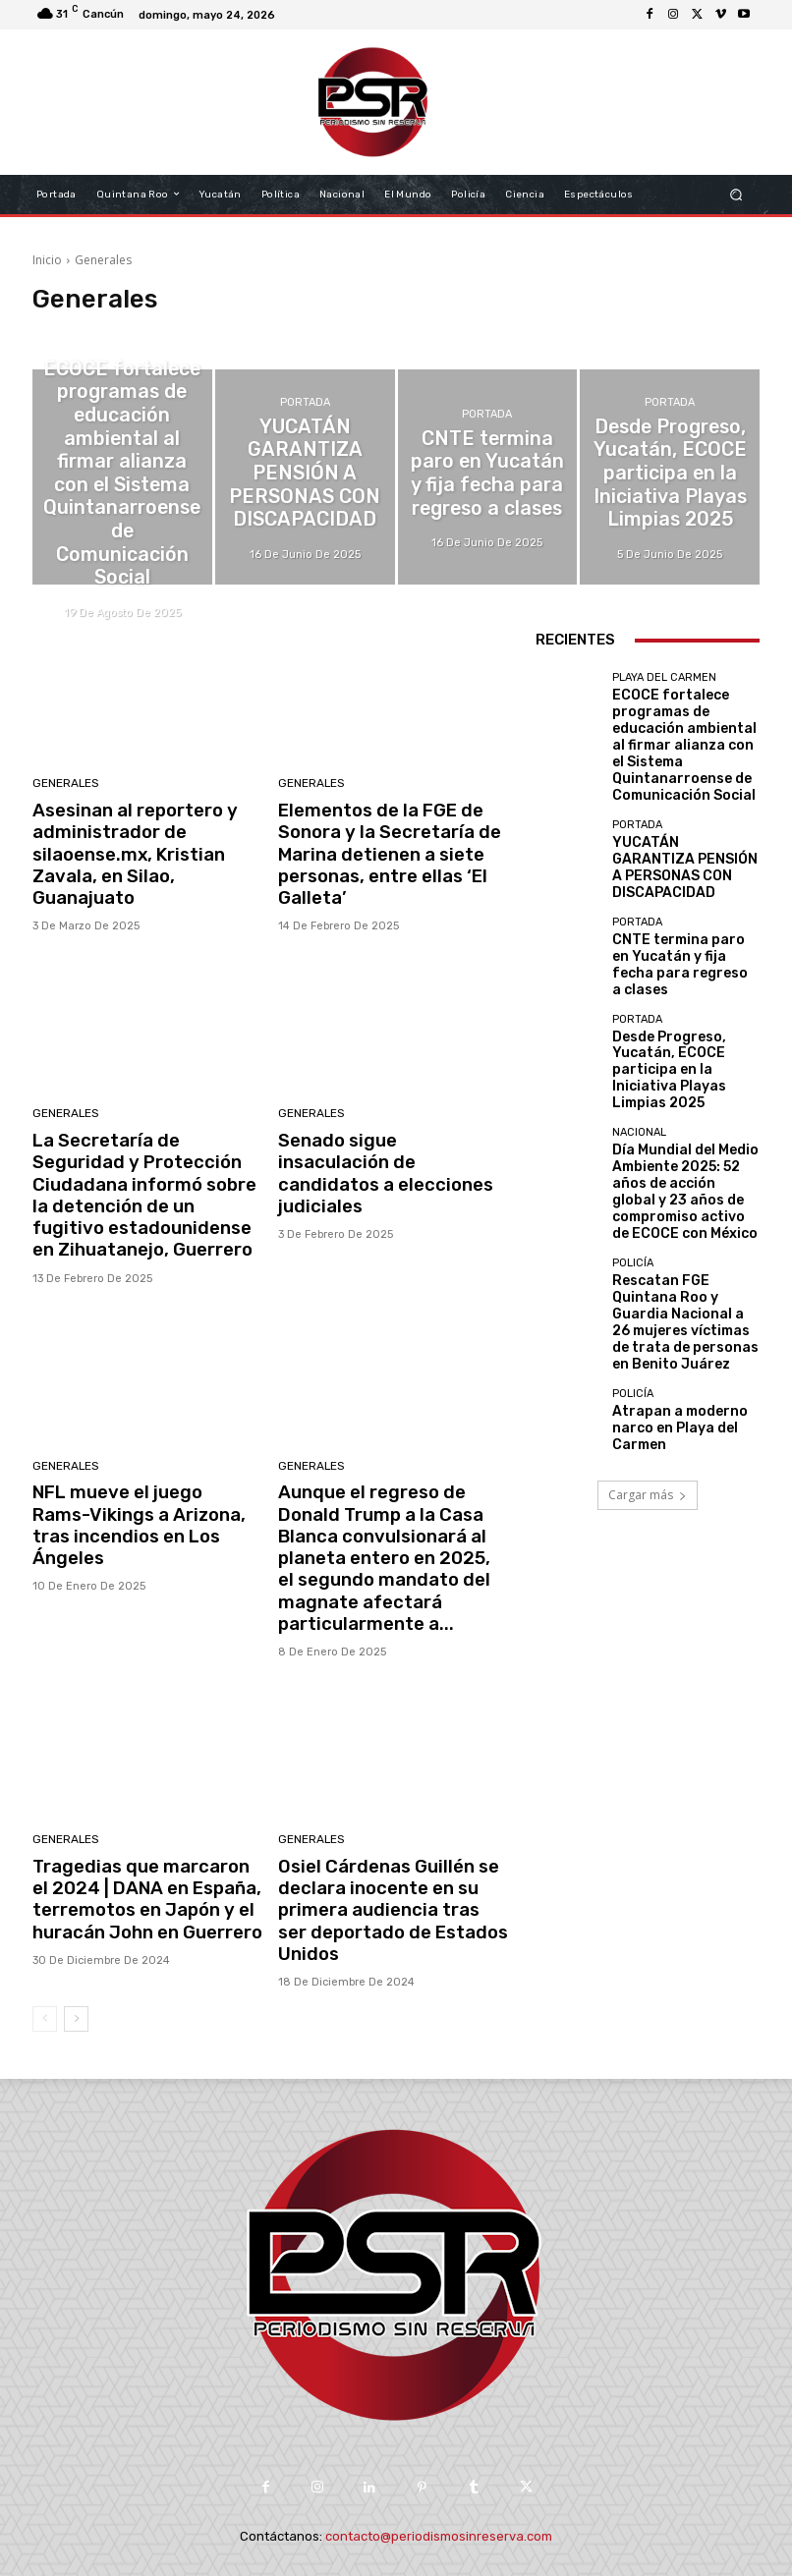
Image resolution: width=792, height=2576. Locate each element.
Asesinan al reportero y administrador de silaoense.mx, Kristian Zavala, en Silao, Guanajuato (144, 839)
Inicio (47, 260)
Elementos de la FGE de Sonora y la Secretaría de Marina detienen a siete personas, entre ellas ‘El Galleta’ (380, 850)
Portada (305, 433)
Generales (64, 784)
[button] (736, 194)
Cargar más (647, 1324)
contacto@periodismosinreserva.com (438, 2494)
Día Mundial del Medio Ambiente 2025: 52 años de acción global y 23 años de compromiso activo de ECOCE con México (684, 1074)
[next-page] (76, 1976)
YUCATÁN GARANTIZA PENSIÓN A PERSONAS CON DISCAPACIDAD (674, 822)
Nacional (639, 1032)
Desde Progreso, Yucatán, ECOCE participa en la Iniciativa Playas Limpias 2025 (684, 986)
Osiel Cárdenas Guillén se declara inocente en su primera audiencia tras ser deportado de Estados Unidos (385, 1872)
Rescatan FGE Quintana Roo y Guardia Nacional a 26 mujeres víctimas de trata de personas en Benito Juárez (680, 1170)
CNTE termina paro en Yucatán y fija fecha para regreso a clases (681, 903)
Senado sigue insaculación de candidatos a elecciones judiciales (386, 1151)
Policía (632, 1127)
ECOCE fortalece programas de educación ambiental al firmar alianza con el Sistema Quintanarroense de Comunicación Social (681, 726)
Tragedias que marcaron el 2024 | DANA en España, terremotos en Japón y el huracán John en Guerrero (140, 1862)
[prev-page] (44, 1976)
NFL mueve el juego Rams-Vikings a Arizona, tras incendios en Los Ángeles (138, 1492)
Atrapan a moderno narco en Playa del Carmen (684, 1258)
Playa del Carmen (122, 398)
